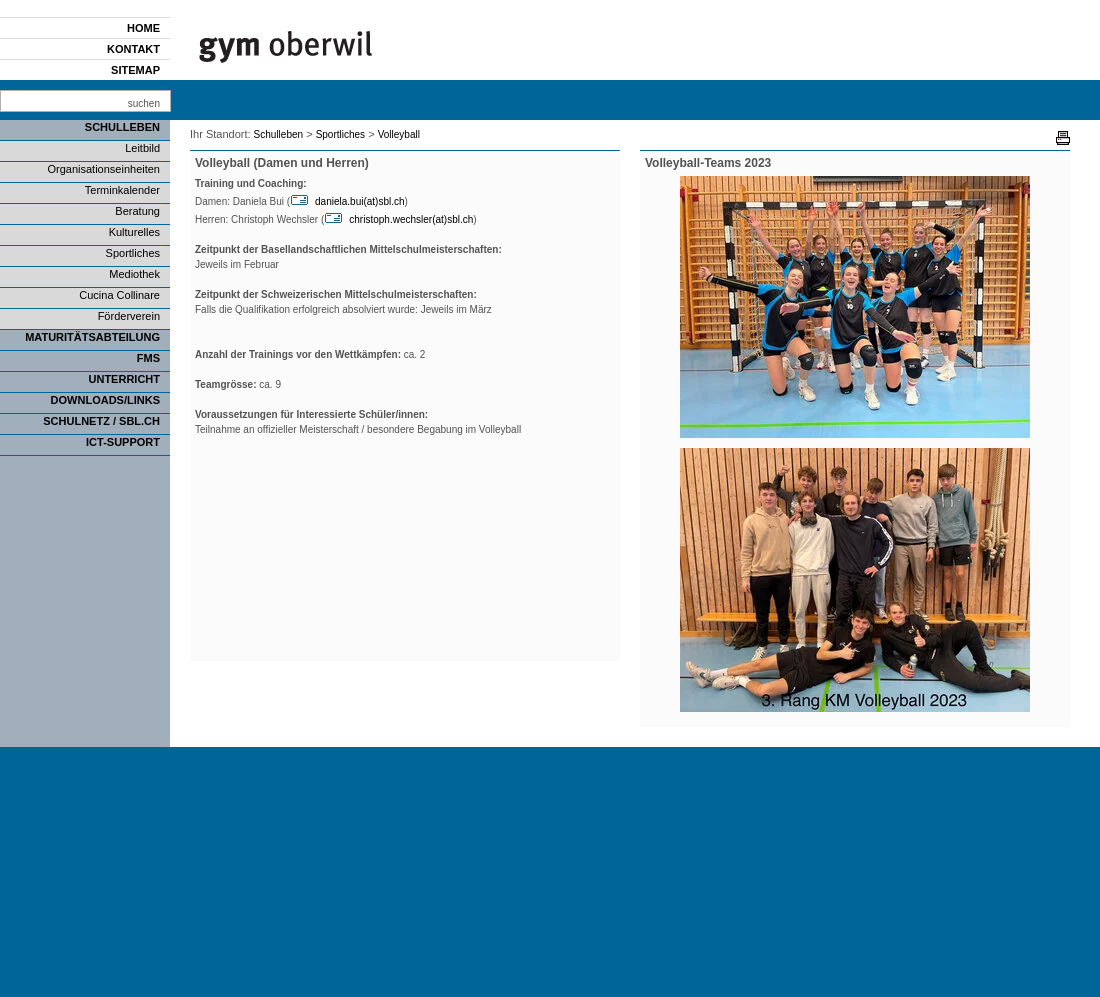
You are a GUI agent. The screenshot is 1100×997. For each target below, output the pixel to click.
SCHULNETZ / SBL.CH (101, 421)
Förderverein (129, 316)
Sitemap (135, 70)
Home (143, 28)
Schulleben (122, 127)
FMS (148, 358)
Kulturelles (134, 232)
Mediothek (134, 274)
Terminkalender (122, 190)
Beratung (137, 211)
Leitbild (142, 148)
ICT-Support (123, 442)
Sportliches (133, 253)
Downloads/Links (105, 400)
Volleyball (399, 134)
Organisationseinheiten (103, 169)
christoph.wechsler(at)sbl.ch (411, 219)
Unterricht (125, 379)
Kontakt (133, 49)
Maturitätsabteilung (92, 337)
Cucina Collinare (119, 295)
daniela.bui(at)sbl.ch (360, 201)
